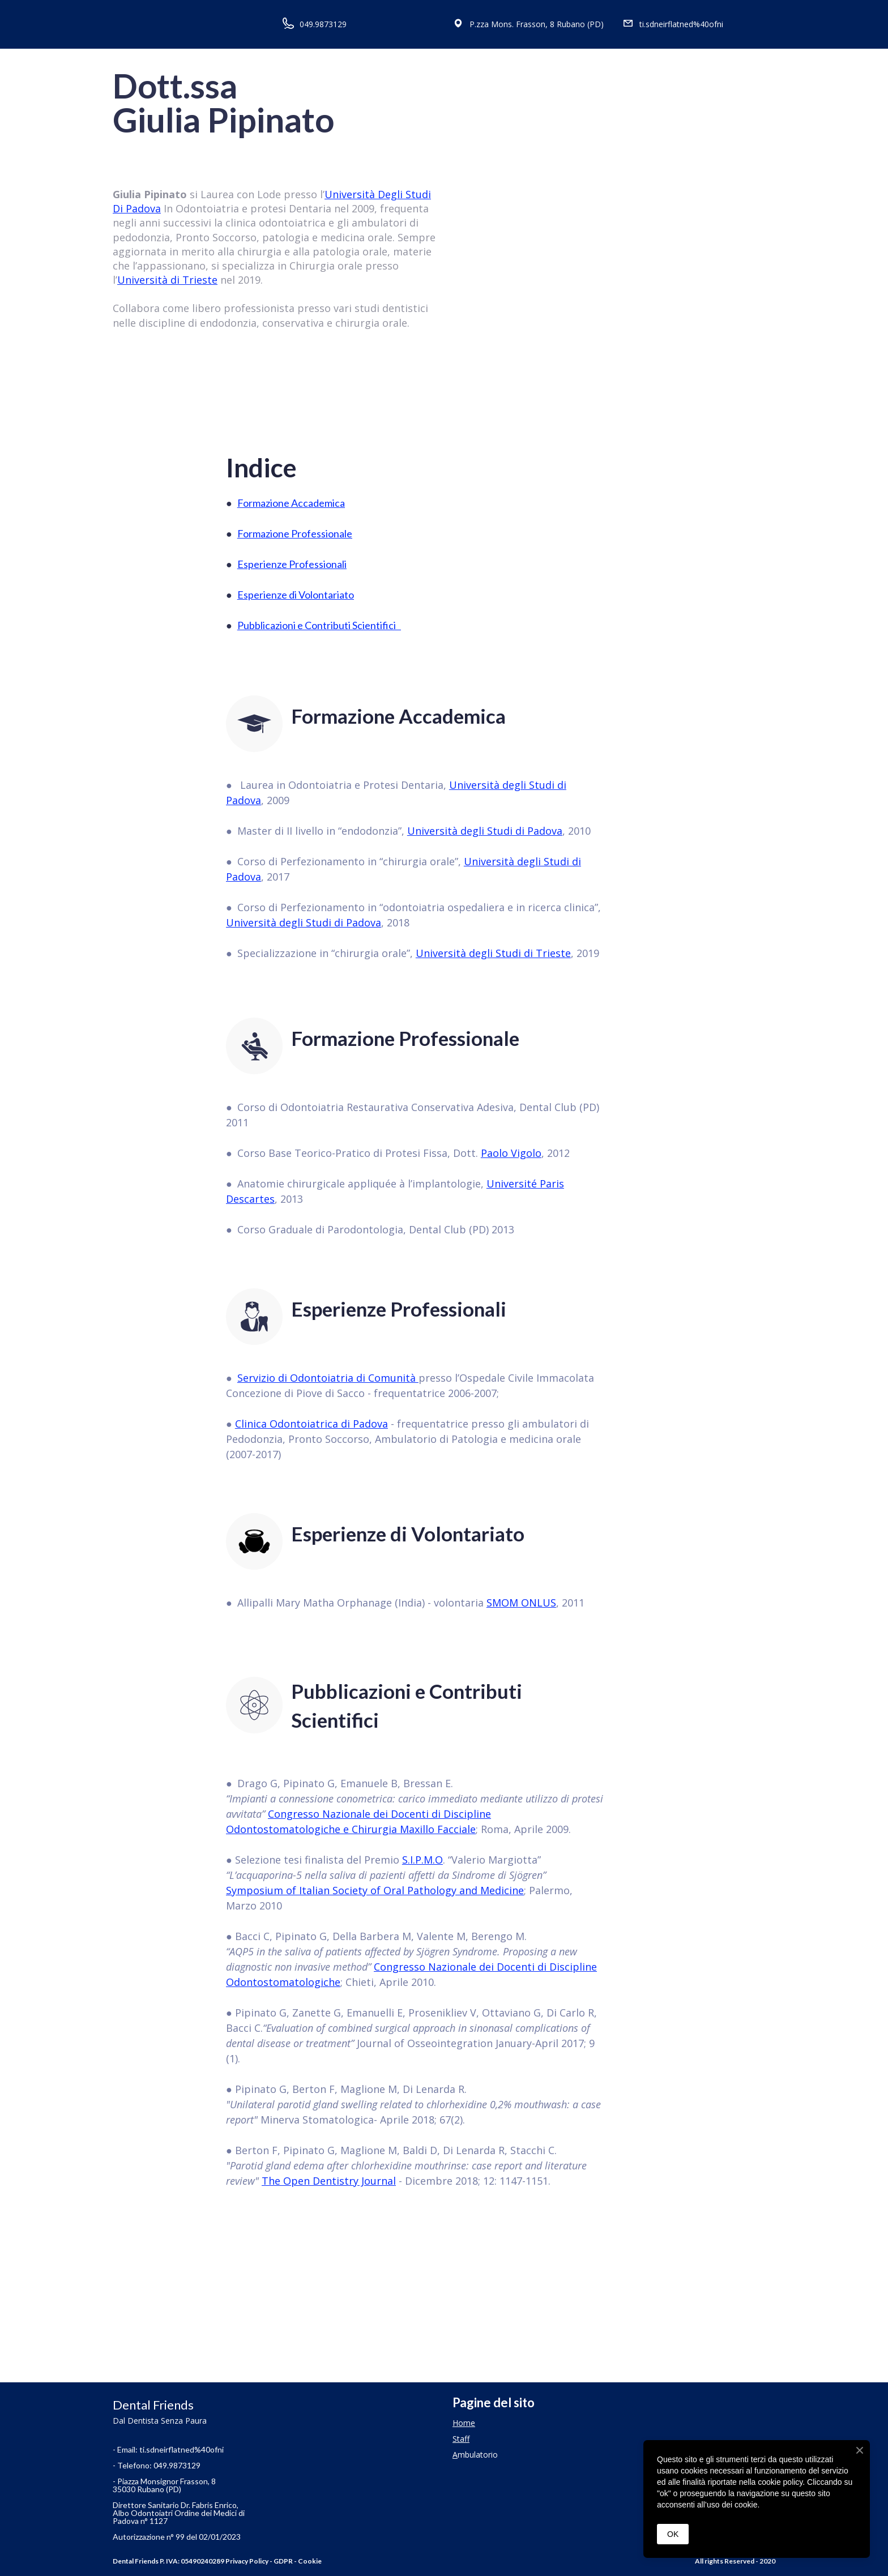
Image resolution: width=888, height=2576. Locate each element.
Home (463, 2422)
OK (672, 2534)
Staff (460, 2438)
